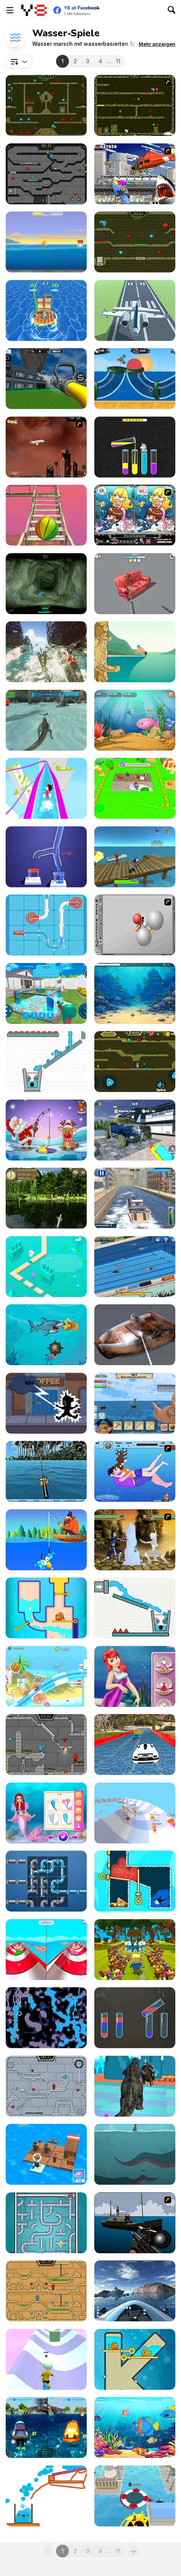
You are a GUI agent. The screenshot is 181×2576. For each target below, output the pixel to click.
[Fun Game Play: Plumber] (46, 1881)
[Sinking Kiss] (134, 1471)
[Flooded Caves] (46, 2017)
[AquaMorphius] (46, 1403)
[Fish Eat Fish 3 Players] (134, 720)
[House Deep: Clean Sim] (46, 993)
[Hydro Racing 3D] (46, 2427)
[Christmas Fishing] (46, 1130)
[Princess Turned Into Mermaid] (46, 1813)
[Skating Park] (46, 2359)
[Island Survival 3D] (46, 515)
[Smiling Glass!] (134, 1607)
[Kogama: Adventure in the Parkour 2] (134, 1949)
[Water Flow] (46, 856)
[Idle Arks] (46, 2154)
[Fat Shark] (46, 1334)
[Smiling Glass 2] (46, 1061)
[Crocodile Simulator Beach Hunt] (46, 720)
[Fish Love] (134, 2359)
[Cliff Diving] (134, 651)
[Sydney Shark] (134, 173)
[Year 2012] (46, 447)
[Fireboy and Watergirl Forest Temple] (46, 105)
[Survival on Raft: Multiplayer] (134, 1403)
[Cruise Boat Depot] (134, 1198)
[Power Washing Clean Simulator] (134, 1130)
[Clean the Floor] (134, 788)
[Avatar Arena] (134, 1539)
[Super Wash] (134, 1334)
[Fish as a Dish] (134, 2427)
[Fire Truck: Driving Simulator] (46, 378)
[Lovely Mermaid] (134, 515)
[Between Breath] (134, 2154)
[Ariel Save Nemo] (134, 1676)
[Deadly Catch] (134, 856)
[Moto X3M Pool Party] (134, 378)
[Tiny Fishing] (46, 1539)
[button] (157, 44)
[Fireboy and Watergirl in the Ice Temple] (46, 2086)
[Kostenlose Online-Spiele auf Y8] (34, 10)
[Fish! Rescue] (134, 1881)
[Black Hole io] (134, 2496)
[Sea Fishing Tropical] (46, 1471)
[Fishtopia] (46, 1607)
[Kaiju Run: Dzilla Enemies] (134, 2086)
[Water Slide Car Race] (134, 1744)
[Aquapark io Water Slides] (46, 788)
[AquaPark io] (134, 1813)
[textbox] (19, 61)
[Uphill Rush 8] (46, 1676)
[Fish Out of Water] (46, 242)
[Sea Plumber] (46, 2222)
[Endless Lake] (46, 1266)
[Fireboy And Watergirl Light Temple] (46, 2290)
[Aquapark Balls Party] (46, 1949)
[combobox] (19, 61)
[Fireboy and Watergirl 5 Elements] (134, 242)
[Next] (133, 2551)
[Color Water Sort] (134, 2017)
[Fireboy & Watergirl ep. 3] (134, 105)
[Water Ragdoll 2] (134, 924)
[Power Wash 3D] (134, 583)
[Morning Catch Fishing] (46, 1198)
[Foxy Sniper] (134, 2222)
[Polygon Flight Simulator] (134, 310)
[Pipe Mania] (46, 924)
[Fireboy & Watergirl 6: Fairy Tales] (46, 1744)
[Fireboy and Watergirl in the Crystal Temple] (46, 173)
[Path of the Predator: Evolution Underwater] (134, 993)
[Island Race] (46, 310)
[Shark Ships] (46, 651)
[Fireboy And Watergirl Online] (134, 1061)
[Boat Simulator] (134, 2290)
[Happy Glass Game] (46, 2496)
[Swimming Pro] (134, 1266)
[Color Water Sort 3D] (134, 447)
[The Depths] (46, 583)
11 (118, 61)
